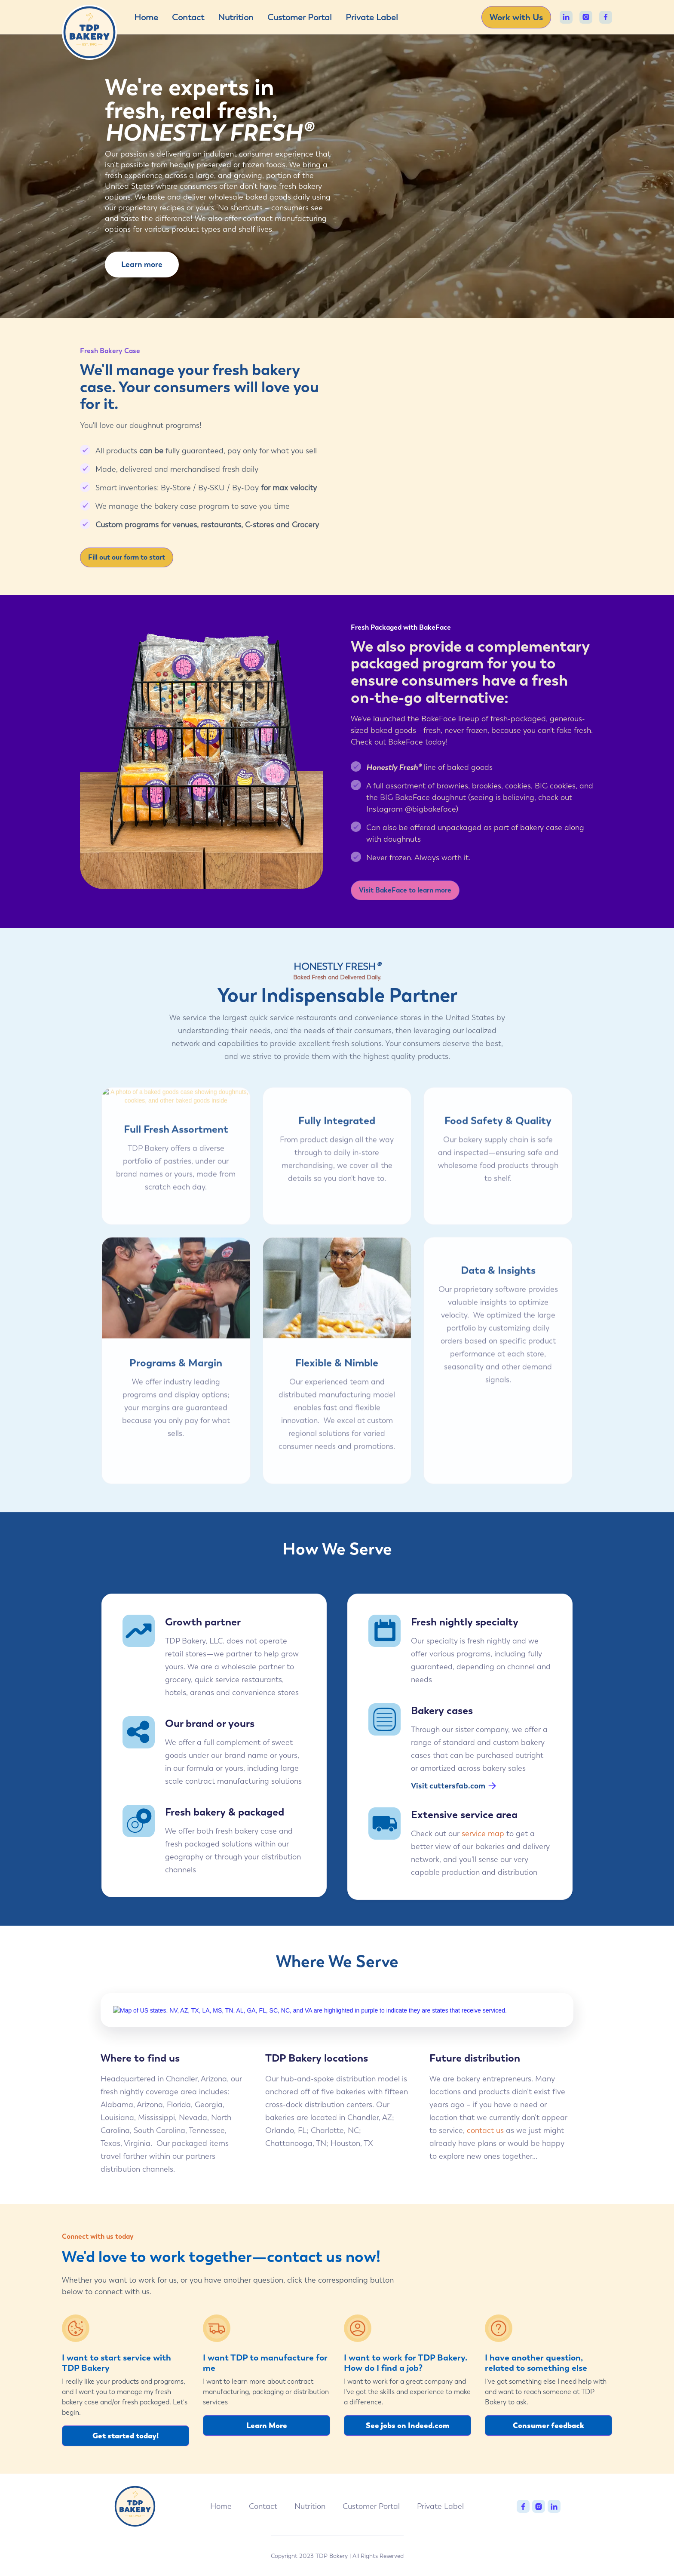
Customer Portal (299, 17)
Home (146, 17)
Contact (188, 17)
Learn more (141, 264)
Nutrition (236, 17)
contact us (485, 2140)
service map (483, 1833)
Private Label (372, 17)
